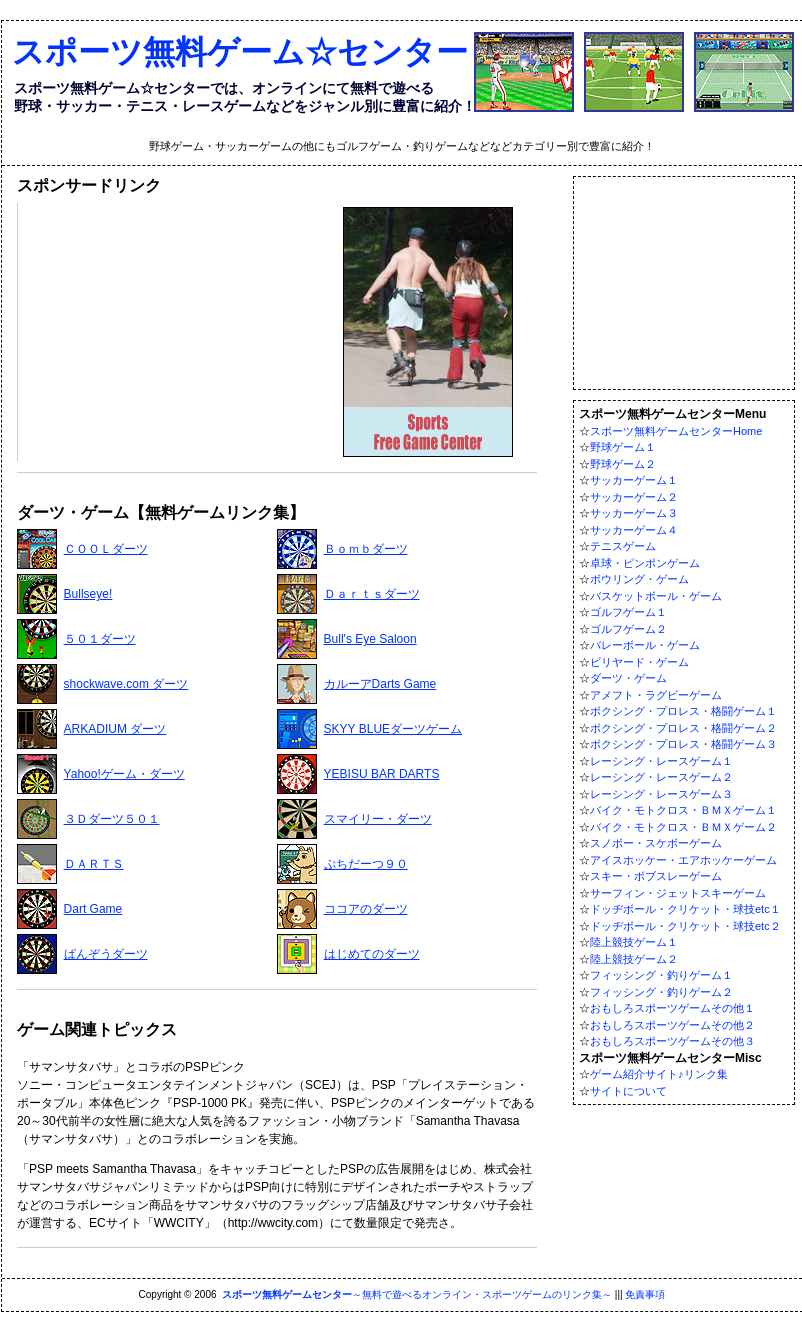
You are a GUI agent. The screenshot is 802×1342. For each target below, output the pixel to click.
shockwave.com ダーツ (126, 684)
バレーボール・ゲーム (645, 645)
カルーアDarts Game (380, 684)
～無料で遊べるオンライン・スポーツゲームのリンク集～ (417, 1294)
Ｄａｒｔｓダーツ (372, 594)
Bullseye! (88, 594)
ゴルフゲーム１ (628, 612)
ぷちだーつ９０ (366, 864)
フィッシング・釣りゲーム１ (661, 975)
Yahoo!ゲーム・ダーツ (124, 774)
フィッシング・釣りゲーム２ (661, 992)
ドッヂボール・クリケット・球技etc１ (685, 909)
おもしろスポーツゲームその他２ (672, 1025)
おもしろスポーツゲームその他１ (672, 1008)
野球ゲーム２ (623, 464)
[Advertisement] (173, 332)
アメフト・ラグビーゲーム (656, 695)
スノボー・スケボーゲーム (656, 843)
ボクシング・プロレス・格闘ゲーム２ (683, 728)
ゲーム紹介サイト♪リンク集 (659, 1074)
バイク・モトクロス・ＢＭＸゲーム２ (683, 827)
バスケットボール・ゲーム (656, 596)
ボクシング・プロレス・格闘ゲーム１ (683, 711)
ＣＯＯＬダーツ (106, 549)
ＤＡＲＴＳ (94, 864)
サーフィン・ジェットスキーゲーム (678, 893)
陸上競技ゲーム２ (634, 959)
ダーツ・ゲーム (628, 678)
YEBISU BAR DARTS (382, 774)
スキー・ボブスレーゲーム (656, 876)
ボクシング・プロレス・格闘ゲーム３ (683, 744)
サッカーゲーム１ (634, 480)
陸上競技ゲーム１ (634, 942)
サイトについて (628, 1091)
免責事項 (645, 1294)
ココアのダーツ (366, 909)
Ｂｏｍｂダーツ (366, 549)
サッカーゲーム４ (634, 530)
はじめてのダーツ (372, 954)
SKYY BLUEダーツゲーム (393, 729)
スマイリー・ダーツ (378, 819)
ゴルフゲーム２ (628, 629)
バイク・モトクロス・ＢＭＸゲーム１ (683, 810)
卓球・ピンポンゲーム (645, 563)
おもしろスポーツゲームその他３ (672, 1041)
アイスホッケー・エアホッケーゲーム (683, 860)
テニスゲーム (623, 546)
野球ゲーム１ (623, 447)
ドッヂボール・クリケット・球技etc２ (685, 926)
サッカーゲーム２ (634, 497)
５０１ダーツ (100, 639)
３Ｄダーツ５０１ (112, 819)
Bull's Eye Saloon (370, 639)
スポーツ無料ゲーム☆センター (240, 52)
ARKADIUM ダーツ (115, 729)
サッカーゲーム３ (634, 513)
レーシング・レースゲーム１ (661, 761)
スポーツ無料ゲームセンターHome (676, 431)
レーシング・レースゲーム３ (661, 794)
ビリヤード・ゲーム (639, 662)
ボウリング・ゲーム (639, 579)
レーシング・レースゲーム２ (661, 777)
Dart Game (93, 909)
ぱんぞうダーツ (106, 954)
